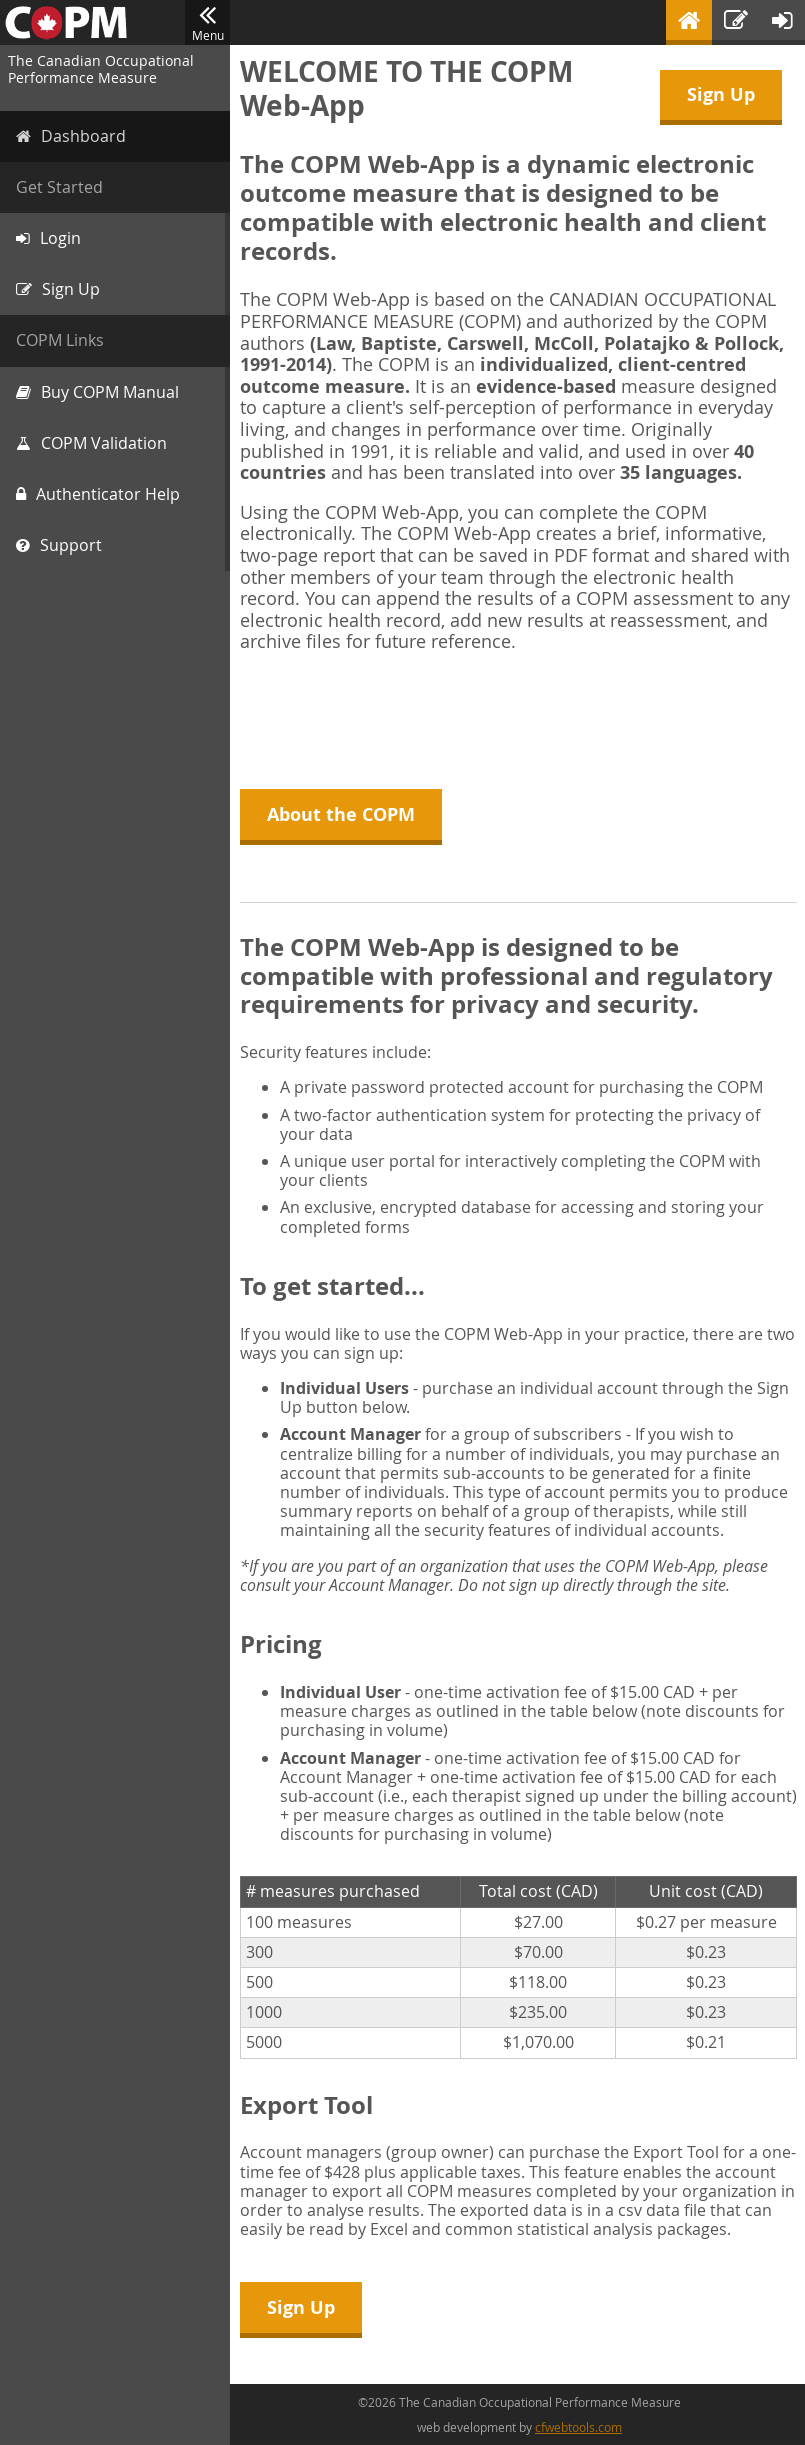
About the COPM (341, 814)
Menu (207, 23)
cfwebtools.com (578, 2427)
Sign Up (721, 94)
